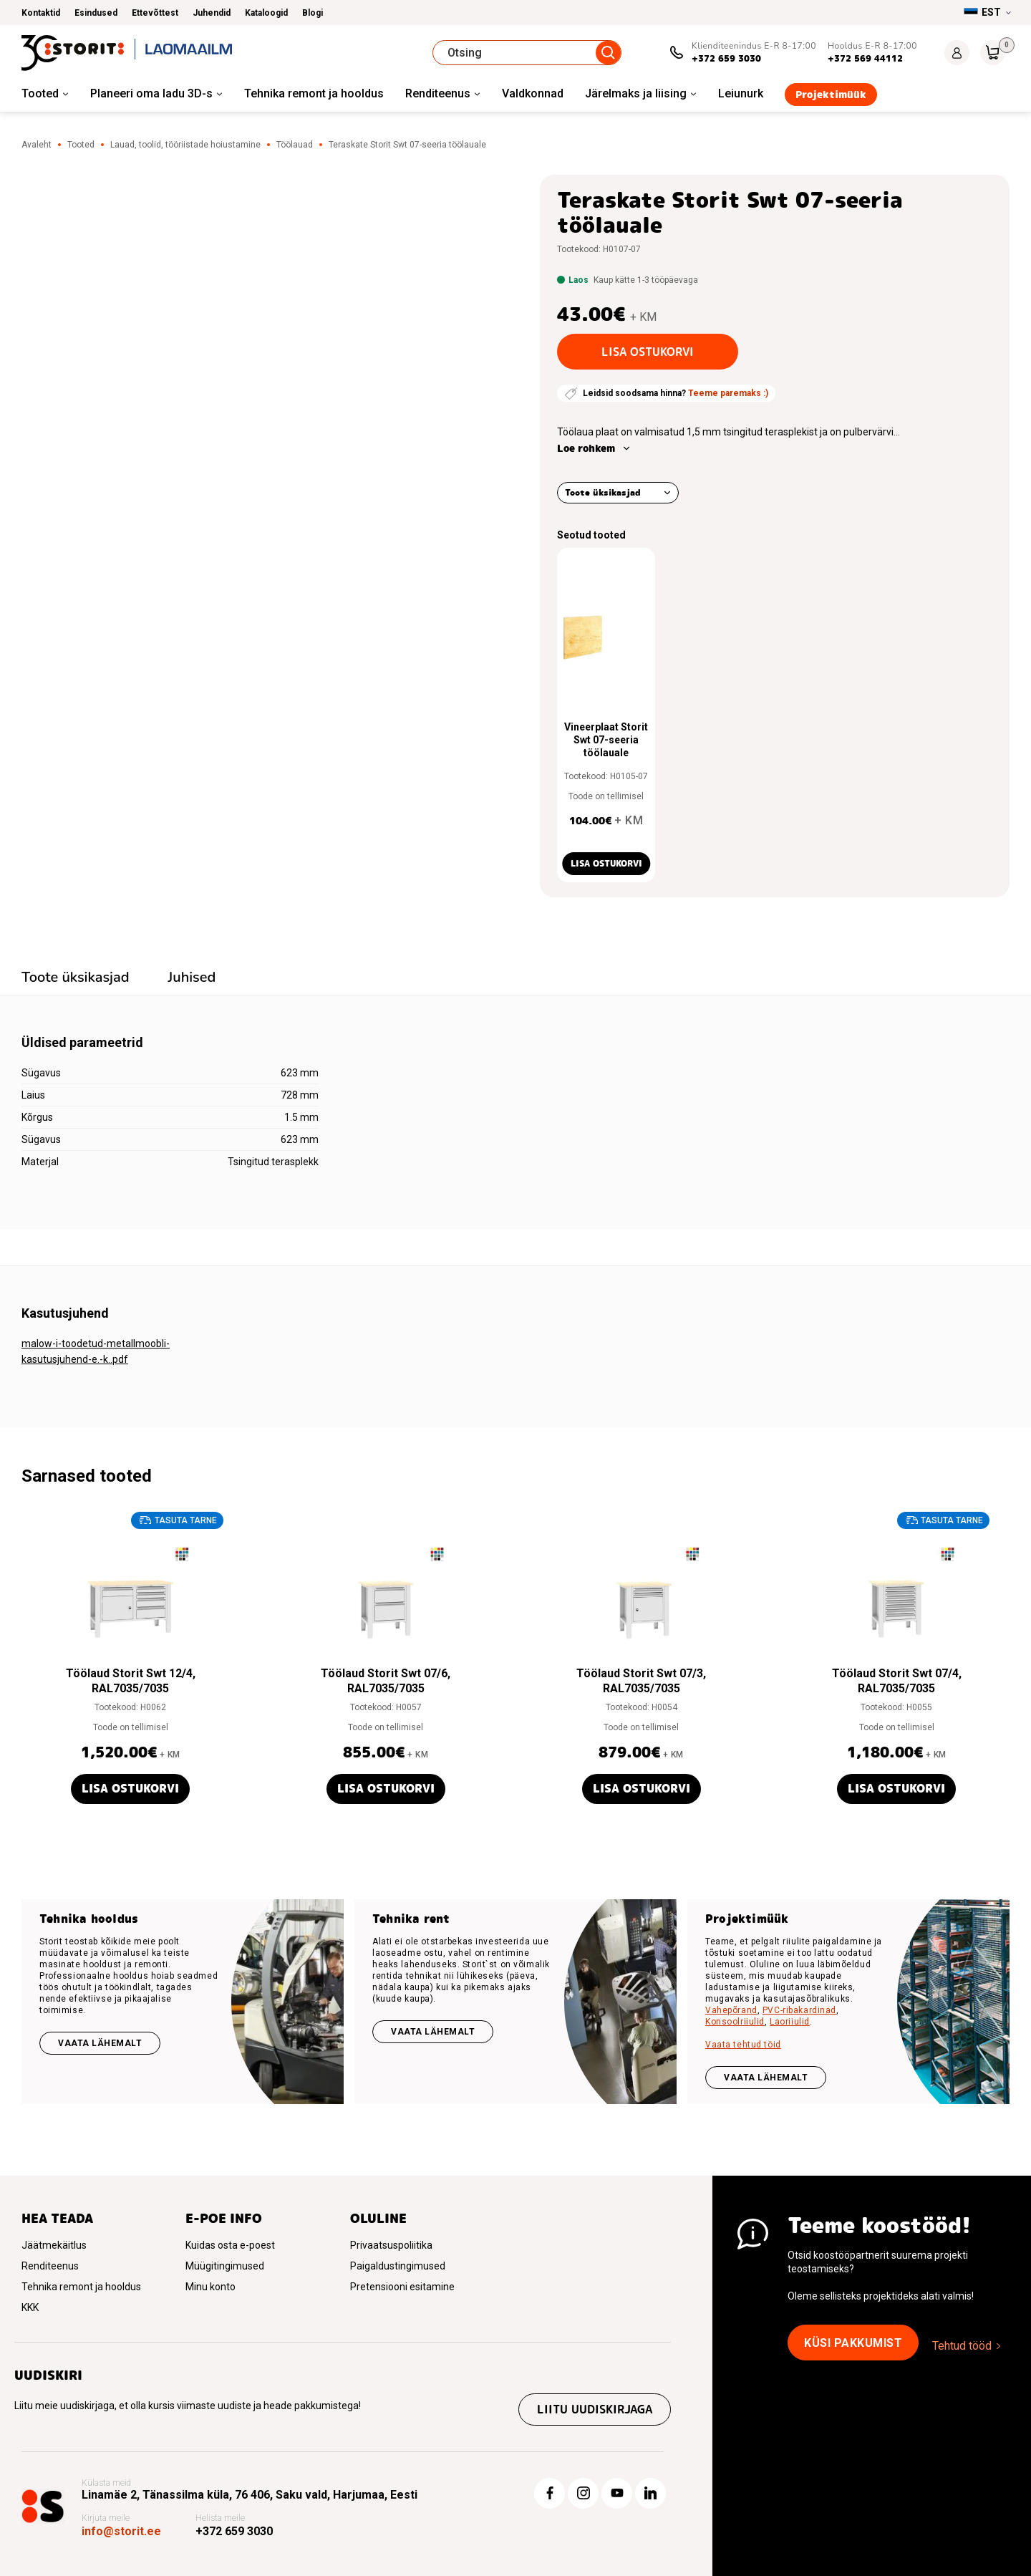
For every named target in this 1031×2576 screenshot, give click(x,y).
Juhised (192, 977)
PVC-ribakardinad (799, 2010)
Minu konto (210, 2286)
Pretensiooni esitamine (402, 2286)
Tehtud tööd (962, 2346)
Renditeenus (437, 93)
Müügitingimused (224, 2266)
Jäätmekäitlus (54, 2245)
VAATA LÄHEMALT (766, 2078)
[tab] (75, 979)
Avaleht (36, 145)
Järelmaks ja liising (636, 93)
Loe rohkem (586, 448)
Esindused (95, 13)
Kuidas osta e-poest (230, 2245)
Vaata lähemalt (100, 2043)
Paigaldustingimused (397, 2266)
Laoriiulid (790, 2022)
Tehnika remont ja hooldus (314, 93)
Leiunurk (740, 93)
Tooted (40, 93)
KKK (30, 2307)
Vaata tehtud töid (743, 2045)
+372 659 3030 (726, 58)
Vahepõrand (731, 2010)
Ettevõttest (155, 13)
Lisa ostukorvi (647, 352)
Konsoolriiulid (735, 2022)
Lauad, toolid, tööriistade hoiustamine (185, 145)
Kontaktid (40, 13)
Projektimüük (830, 94)
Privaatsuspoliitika (391, 2245)
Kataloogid (266, 13)
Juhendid (212, 13)
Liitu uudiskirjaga (594, 2409)
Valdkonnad (532, 93)
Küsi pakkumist (853, 2343)
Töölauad (294, 145)
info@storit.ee (121, 2531)
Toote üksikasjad (603, 492)
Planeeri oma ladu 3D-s (151, 93)
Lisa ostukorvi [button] (606, 863)
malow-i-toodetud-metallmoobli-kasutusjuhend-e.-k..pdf (95, 1351)
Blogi (312, 13)
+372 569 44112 (865, 58)
